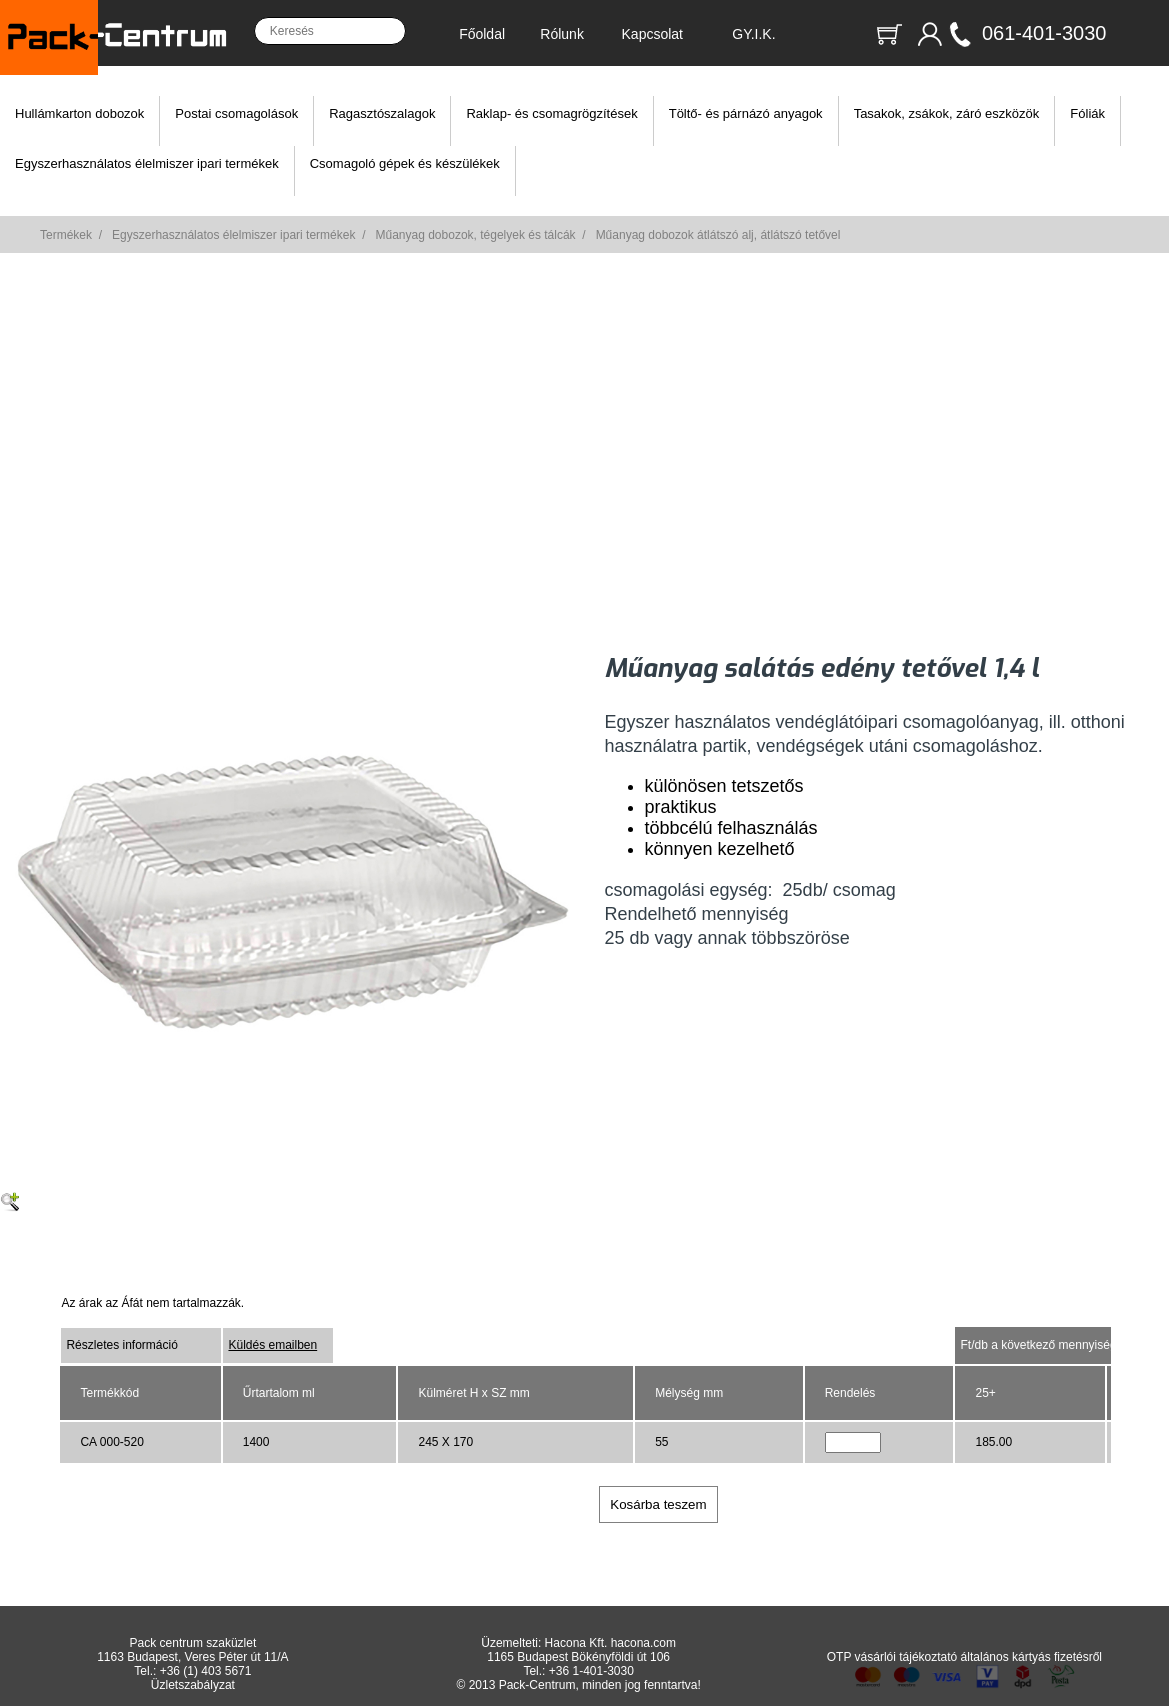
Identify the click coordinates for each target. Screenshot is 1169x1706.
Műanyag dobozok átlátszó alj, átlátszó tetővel (718, 235)
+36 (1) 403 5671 (206, 1671)
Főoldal (482, 34)
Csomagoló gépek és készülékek (405, 163)
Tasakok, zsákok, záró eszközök (947, 113)
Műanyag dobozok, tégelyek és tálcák (475, 235)
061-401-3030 (1044, 33)
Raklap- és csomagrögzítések (551, 113)
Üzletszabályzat (193, 1685)
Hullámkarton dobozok (79, 113)
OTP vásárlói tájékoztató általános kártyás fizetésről (964, 1657)
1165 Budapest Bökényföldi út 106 (578, 1657)
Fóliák (1087, 113)
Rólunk (562, 34)
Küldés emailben (272, 1345)
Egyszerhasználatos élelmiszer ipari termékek (147, 163)
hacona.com (643, 1643)
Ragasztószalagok (382, 113)
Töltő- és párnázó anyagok (746, 113)
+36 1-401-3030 (591, 1671)
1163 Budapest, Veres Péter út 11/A (192, 1657)
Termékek (66, 235)
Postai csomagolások (236, 113)
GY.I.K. (753, 34)
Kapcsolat (652, 34)
